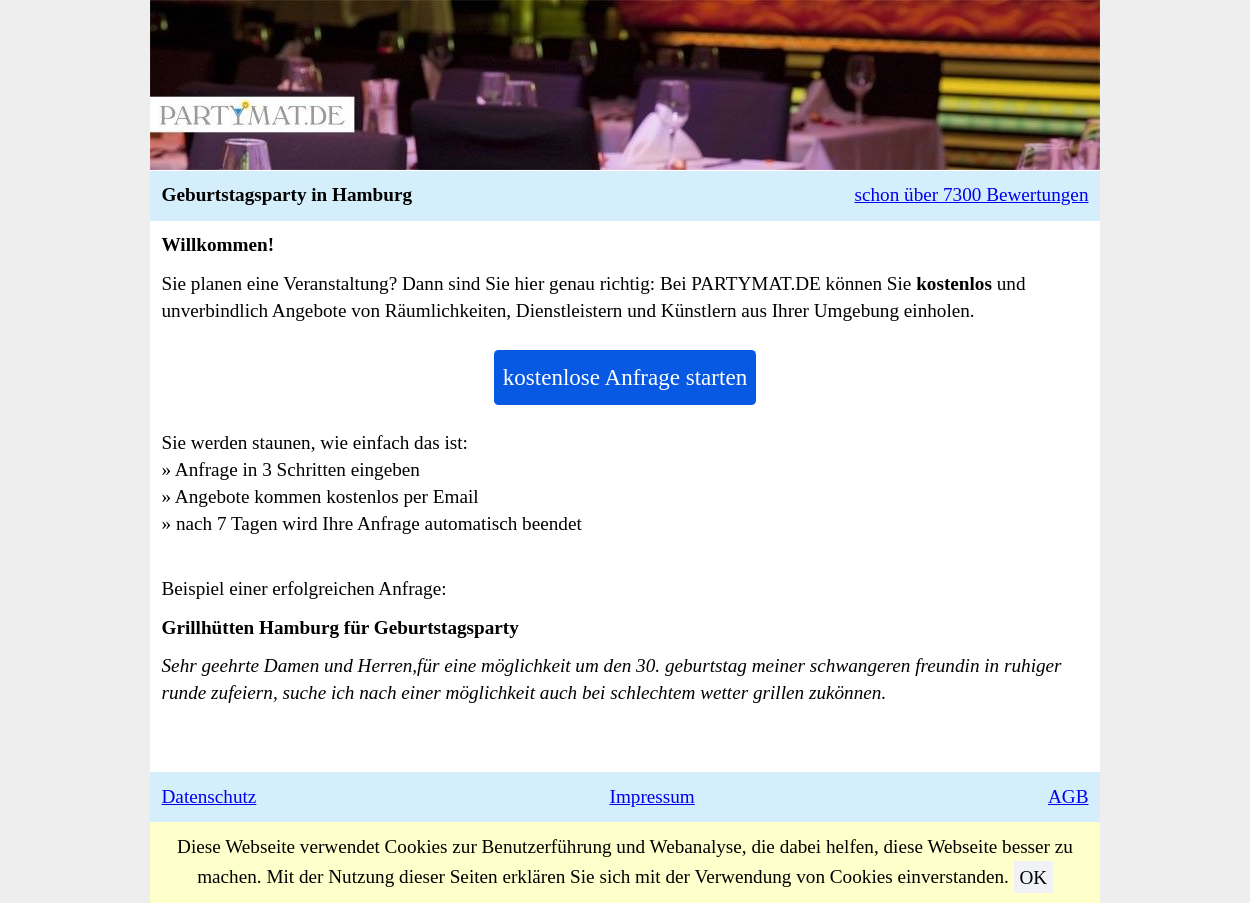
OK (1033, 876)
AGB (1068, 796)
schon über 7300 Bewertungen (972, 194)
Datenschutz (209, 796)
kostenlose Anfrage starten (625, 377)
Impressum (652, 796)
